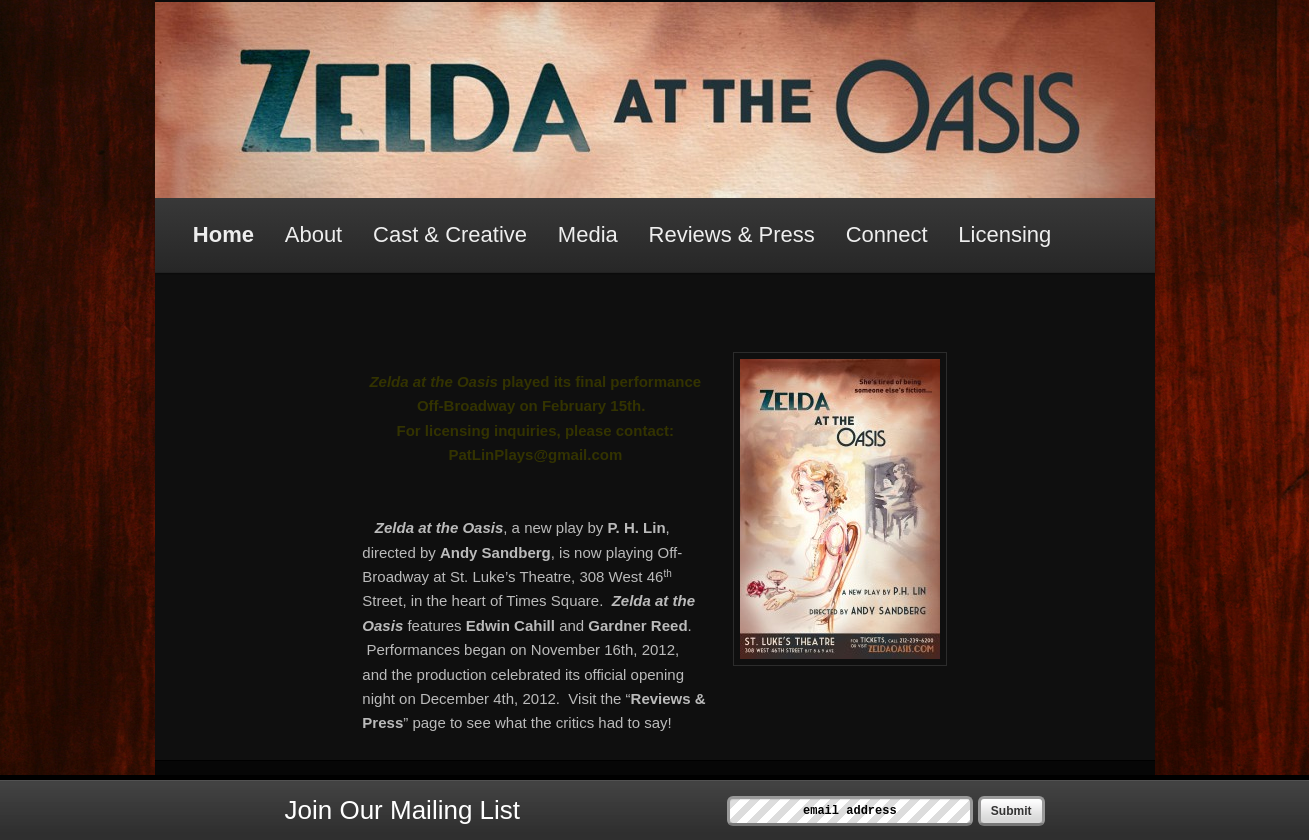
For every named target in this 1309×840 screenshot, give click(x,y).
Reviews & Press (732, 234)
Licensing (1004, 234)
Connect (887, 234)
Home (223, 234)
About (314, 234)
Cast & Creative (450, 234)
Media (588, 234)
